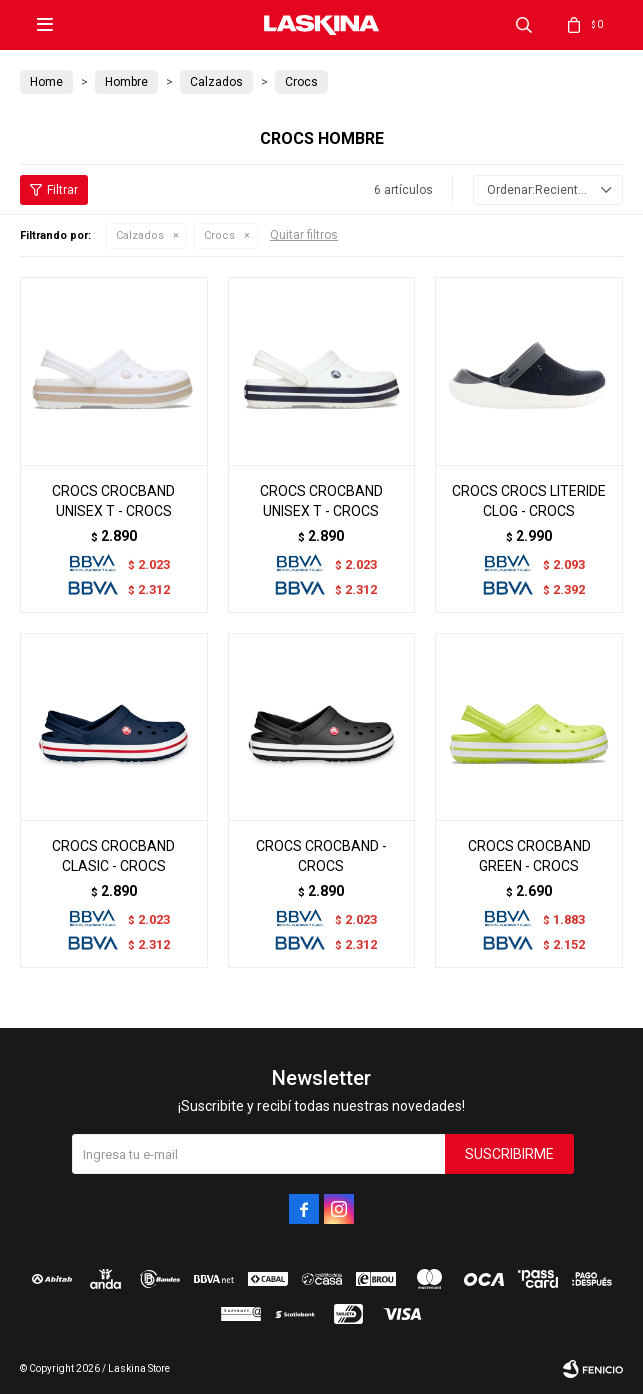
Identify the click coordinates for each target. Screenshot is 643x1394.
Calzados (140, 235)
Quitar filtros (304, 235)
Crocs (219, 235)
